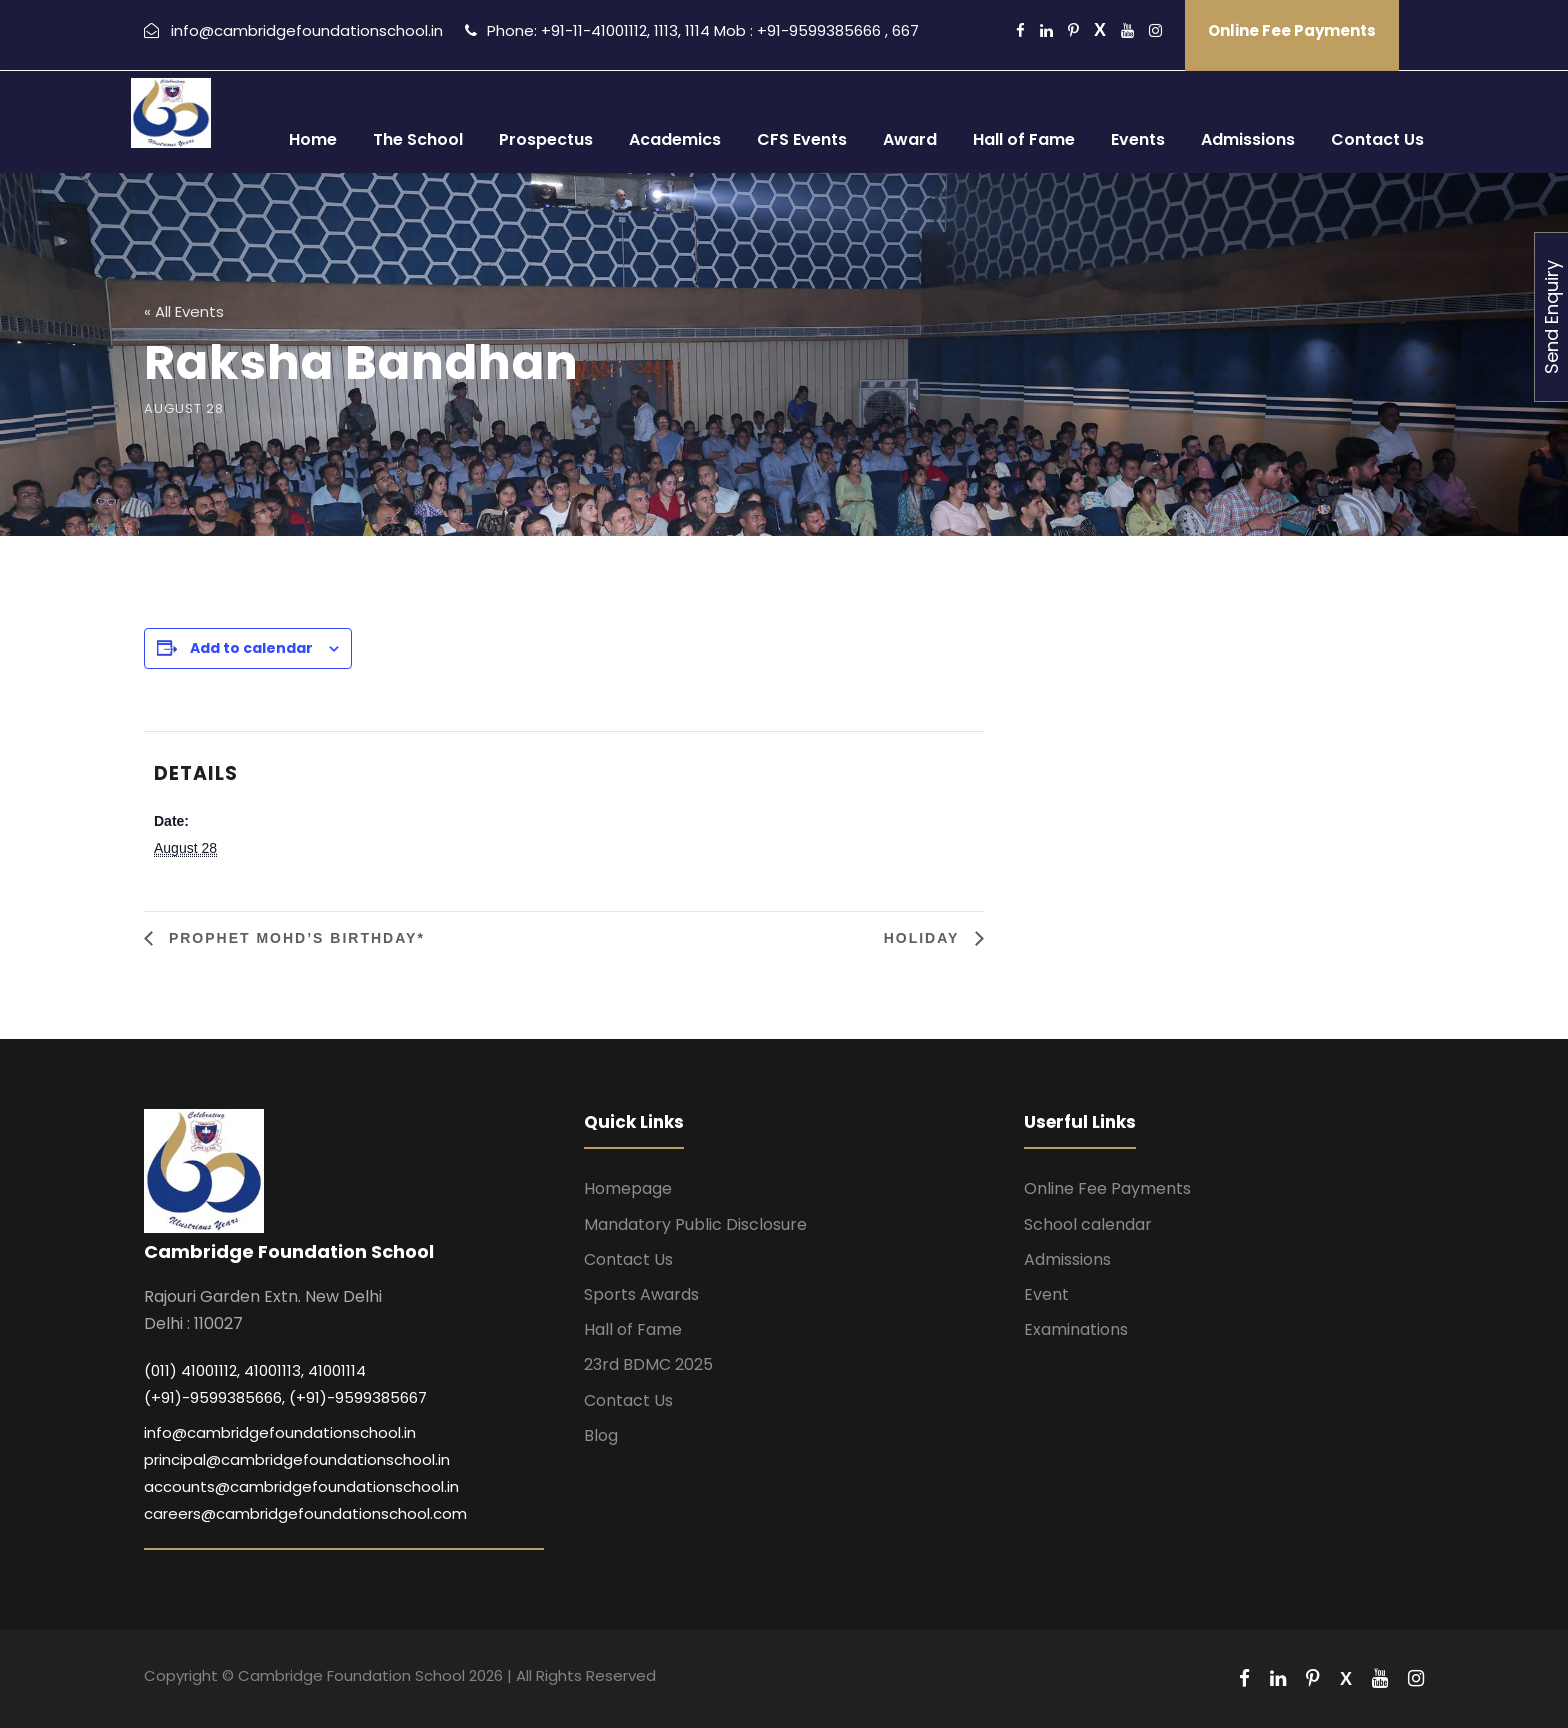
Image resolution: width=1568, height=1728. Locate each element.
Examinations (1076, 1329)
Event (1046, 1294)
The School (418, 139)
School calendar (1088, 1224)
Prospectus (546, 139)
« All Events (184, 311)
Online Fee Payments (1292, 30)
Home (313, 139)
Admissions (1248, 139)
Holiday (924, 938)
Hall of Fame (1024, 139)
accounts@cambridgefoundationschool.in (301, 1486)
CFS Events (802, 139)
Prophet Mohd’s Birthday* (294, 938)
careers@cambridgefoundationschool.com (305, 1513)
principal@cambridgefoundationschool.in (297, 1459)
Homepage (628, 1188)
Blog (601, 1435)
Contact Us (1377, 139)
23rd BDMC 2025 (648, 1364)
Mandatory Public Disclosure (695, 1224)
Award (910, 139)
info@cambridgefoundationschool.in (280, 1432)
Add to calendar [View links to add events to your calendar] (251, 648)
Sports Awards (641, 1294)
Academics (675, 139)
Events (1138, 139)
